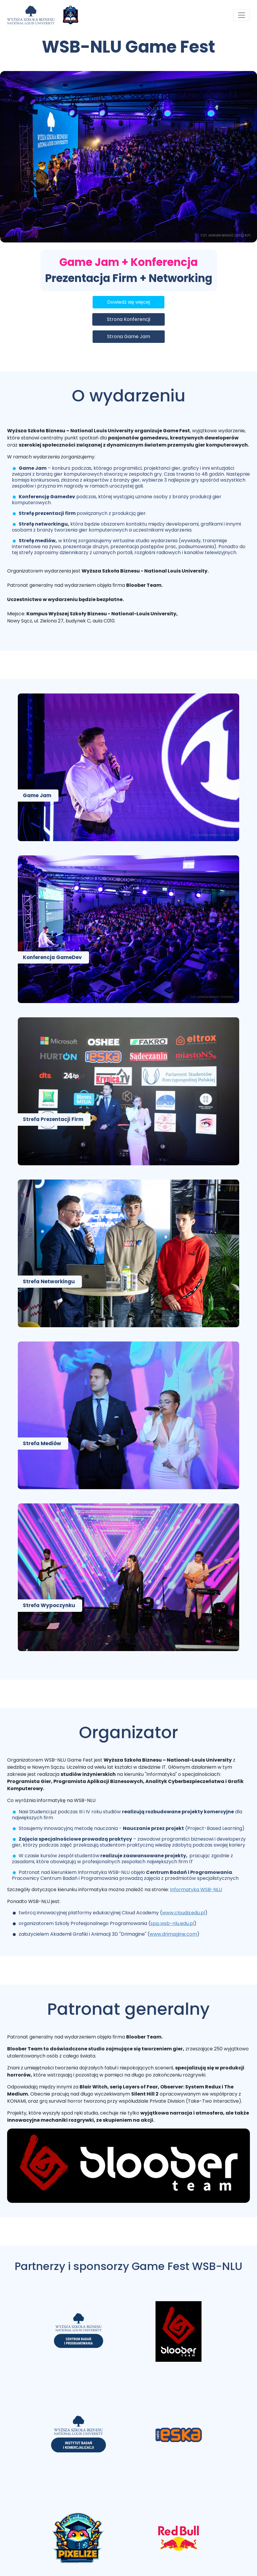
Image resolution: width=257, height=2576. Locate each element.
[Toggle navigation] (241, 15)
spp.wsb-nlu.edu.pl (172, 1923)
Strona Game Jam (128, 336)
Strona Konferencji (128, 319)
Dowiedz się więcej (128, 302)
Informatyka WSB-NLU (196, 1889)
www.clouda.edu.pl (183, 1912)
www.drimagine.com (173, 1934)
